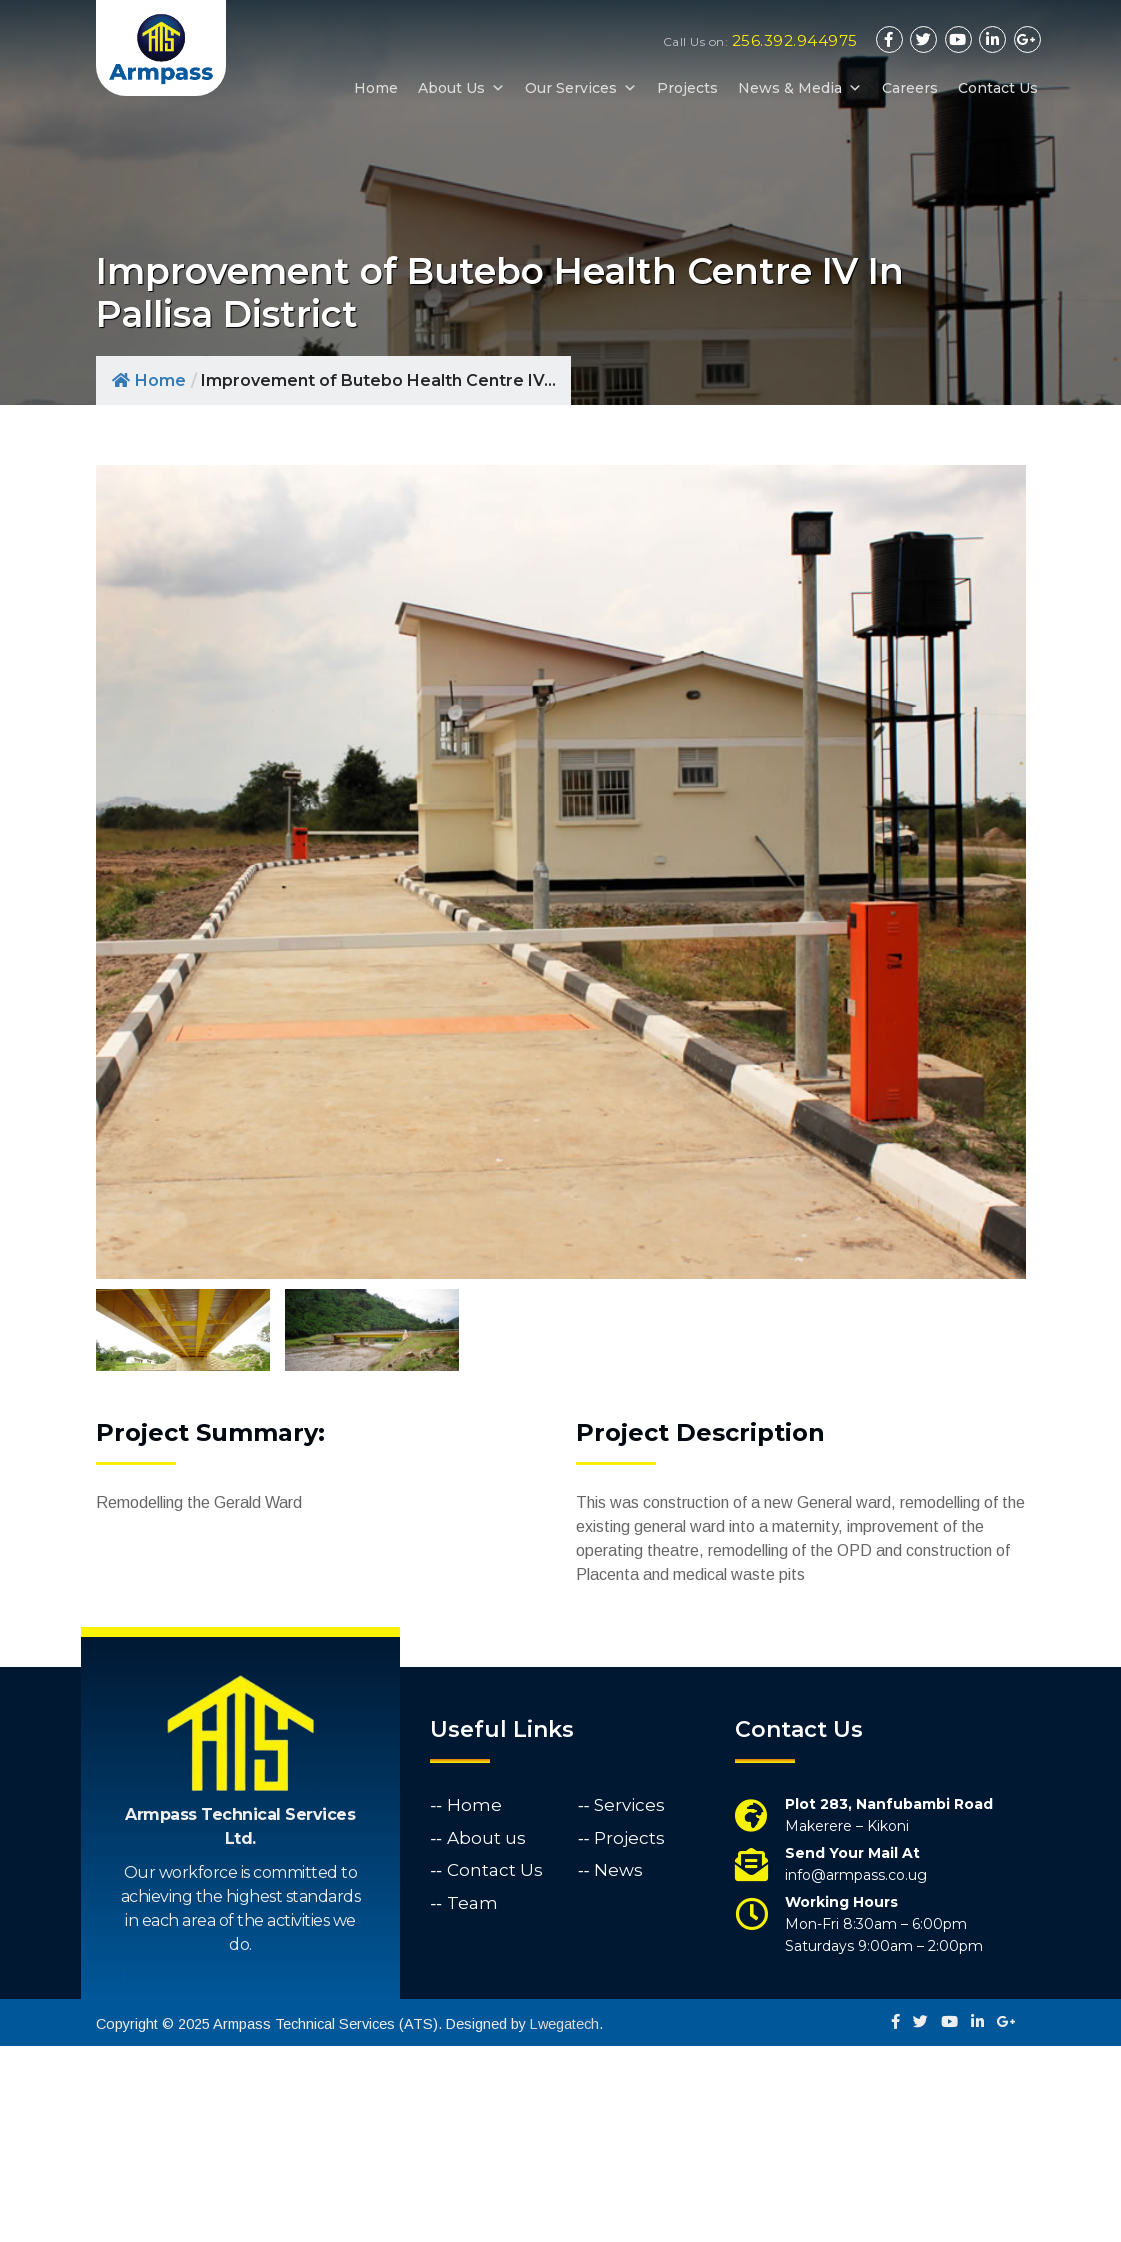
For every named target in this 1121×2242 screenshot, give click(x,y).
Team (472, 2098)
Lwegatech (564, 2220)
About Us (461, 88)
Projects (687, 88)
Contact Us (998, 88)
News (618, 2066)
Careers (910, 88)
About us (486, 2033)
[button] (495, 88)
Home (376, 88)
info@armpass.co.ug (856, 2071)
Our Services (581, 88)
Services (629, 2001)
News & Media (800, 88)
